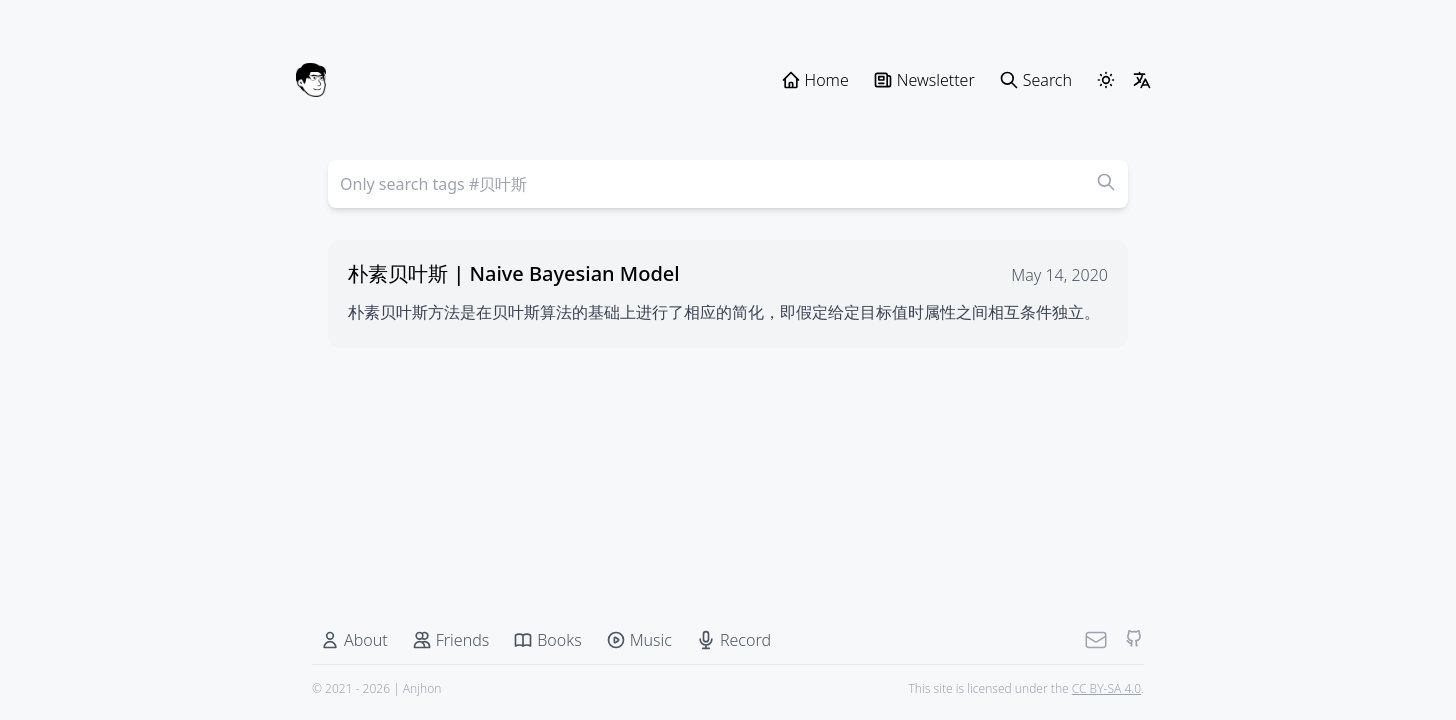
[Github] (1134, 640)
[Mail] (1096, 640)
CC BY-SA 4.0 (1106, 688)
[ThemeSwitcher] (1106, 80)
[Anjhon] (311, 80)
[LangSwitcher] (1142, 80)
